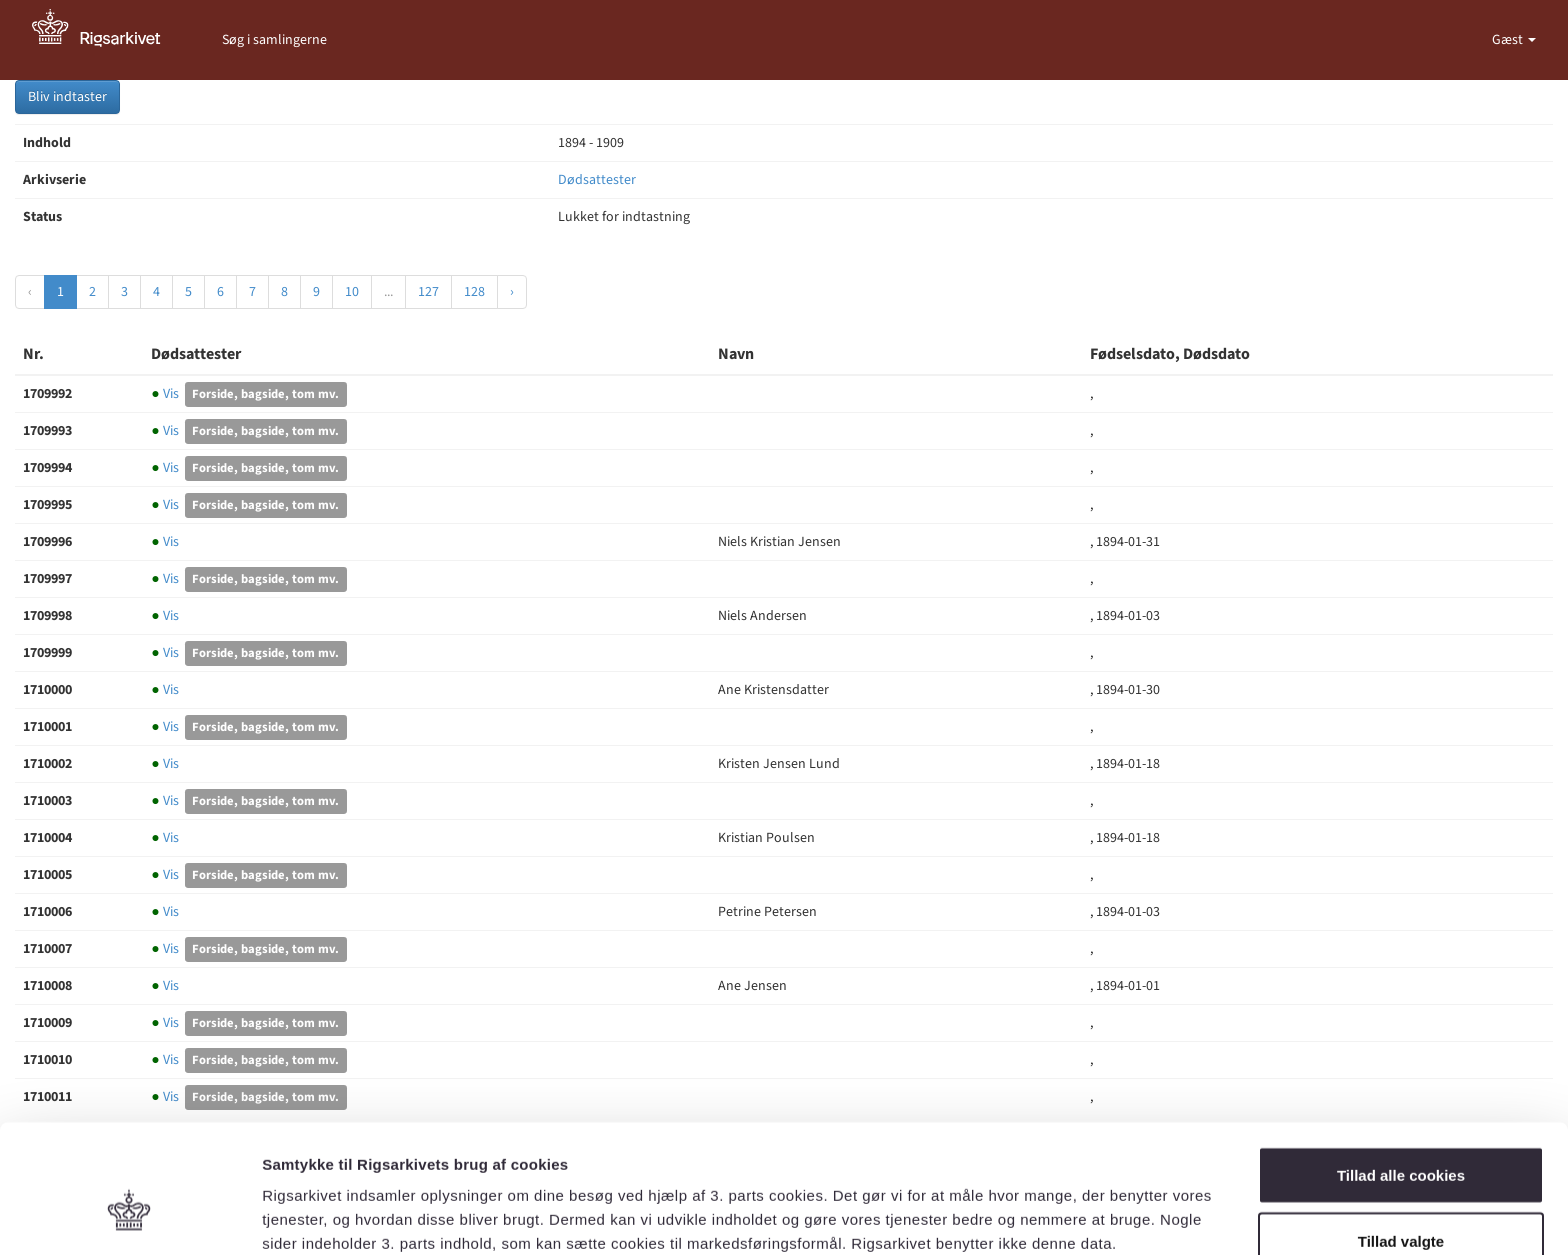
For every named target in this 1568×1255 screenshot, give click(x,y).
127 (428, 292)
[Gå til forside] (107, 40)
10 (352, 292)
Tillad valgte (1401, 1136)
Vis (166, 394)
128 (474, 292)
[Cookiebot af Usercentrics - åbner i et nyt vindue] (129, 1216)
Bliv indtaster (67, 97)
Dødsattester (597, 180)
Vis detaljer (1039, 1203)
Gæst (1509, 40)
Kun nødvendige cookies (1401, 1201)
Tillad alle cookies (1401, 1070)
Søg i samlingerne (274, 40)
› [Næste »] (512, 292)
